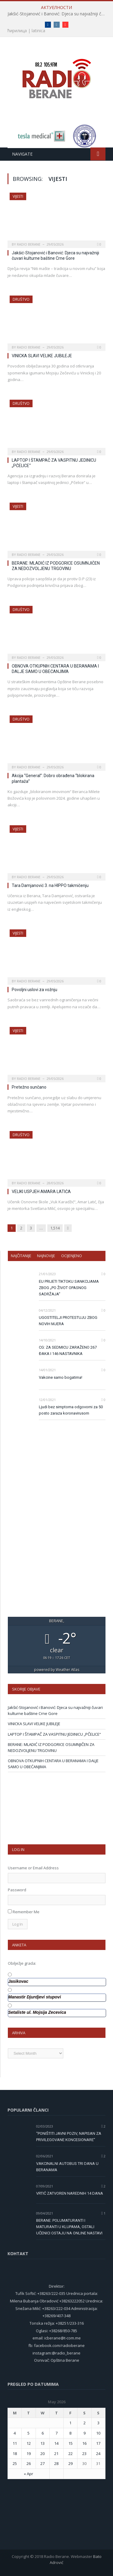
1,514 (55, 1228)
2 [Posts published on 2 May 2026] (84, 2423)
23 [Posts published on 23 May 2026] (84, 2453)
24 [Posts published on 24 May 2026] (98, 2453)
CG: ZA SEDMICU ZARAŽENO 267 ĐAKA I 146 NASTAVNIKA (68, 1350)
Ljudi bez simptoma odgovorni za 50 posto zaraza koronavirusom (71, 1410)
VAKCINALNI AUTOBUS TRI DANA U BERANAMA (67, 2166)
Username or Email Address (33, 1868)
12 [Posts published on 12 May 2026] (29, 2443)
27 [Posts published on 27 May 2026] (42, 2463)
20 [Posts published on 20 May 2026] (42, 2453)
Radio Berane (28, 244)
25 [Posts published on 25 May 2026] (15, 2463)
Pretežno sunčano (29, 1087)
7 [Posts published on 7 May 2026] (56, 2433)
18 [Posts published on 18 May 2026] (15, 2453)
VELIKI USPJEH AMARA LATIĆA (41, 1191)
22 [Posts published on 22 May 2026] (70, 2453)
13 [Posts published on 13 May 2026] (42, 2443)
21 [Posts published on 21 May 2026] (56, 2453)
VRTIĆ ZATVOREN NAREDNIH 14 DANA (69, 2193)
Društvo (21, 299)
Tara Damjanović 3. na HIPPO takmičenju (50, 885)
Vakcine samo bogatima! (60, 1377)
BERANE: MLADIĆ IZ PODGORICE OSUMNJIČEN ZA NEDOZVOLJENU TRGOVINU (51, 1747)
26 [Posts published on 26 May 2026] (29, 2463)
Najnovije (46, 1255)
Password (17, 1889)
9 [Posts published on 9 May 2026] (84, 2433)
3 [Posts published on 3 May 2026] (98, 2423)
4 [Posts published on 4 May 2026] (15, 2433)
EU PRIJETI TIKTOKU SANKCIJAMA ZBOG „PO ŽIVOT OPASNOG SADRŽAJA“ (69, 1287)
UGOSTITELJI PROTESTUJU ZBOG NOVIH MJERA (68, 1320)
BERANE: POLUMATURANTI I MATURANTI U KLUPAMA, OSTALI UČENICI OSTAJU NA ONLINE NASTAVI (69, 2226)
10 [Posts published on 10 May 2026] (98, 2433)
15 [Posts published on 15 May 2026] (70, 2443)
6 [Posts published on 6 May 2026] (43, 2433)
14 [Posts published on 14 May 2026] (56, 2443)
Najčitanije (21, 1255)
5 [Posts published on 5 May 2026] (28, 2433)
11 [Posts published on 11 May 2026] (15, 2443)
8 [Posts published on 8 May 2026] (70, 2433)
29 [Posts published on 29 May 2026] (70, 2463)
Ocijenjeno (71, 1255)
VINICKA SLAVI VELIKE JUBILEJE (42, 355)
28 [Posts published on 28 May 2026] (56, 2463)
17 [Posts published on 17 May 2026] (98, 2443)
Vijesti (18, 196)
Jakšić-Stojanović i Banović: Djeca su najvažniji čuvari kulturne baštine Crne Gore (58, 14)
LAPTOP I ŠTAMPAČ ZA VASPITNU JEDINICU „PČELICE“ (54, 1734)
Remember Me (26, 1911)
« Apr (28, 2473)
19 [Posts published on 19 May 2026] (29, 2453)
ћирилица (17, 30)
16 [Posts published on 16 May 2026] (84, 2443)
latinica (38, 30)
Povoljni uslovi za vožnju (34, 989)
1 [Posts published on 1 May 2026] (70, 2423)
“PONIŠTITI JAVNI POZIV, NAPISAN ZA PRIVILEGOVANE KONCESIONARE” (68, 2136)
